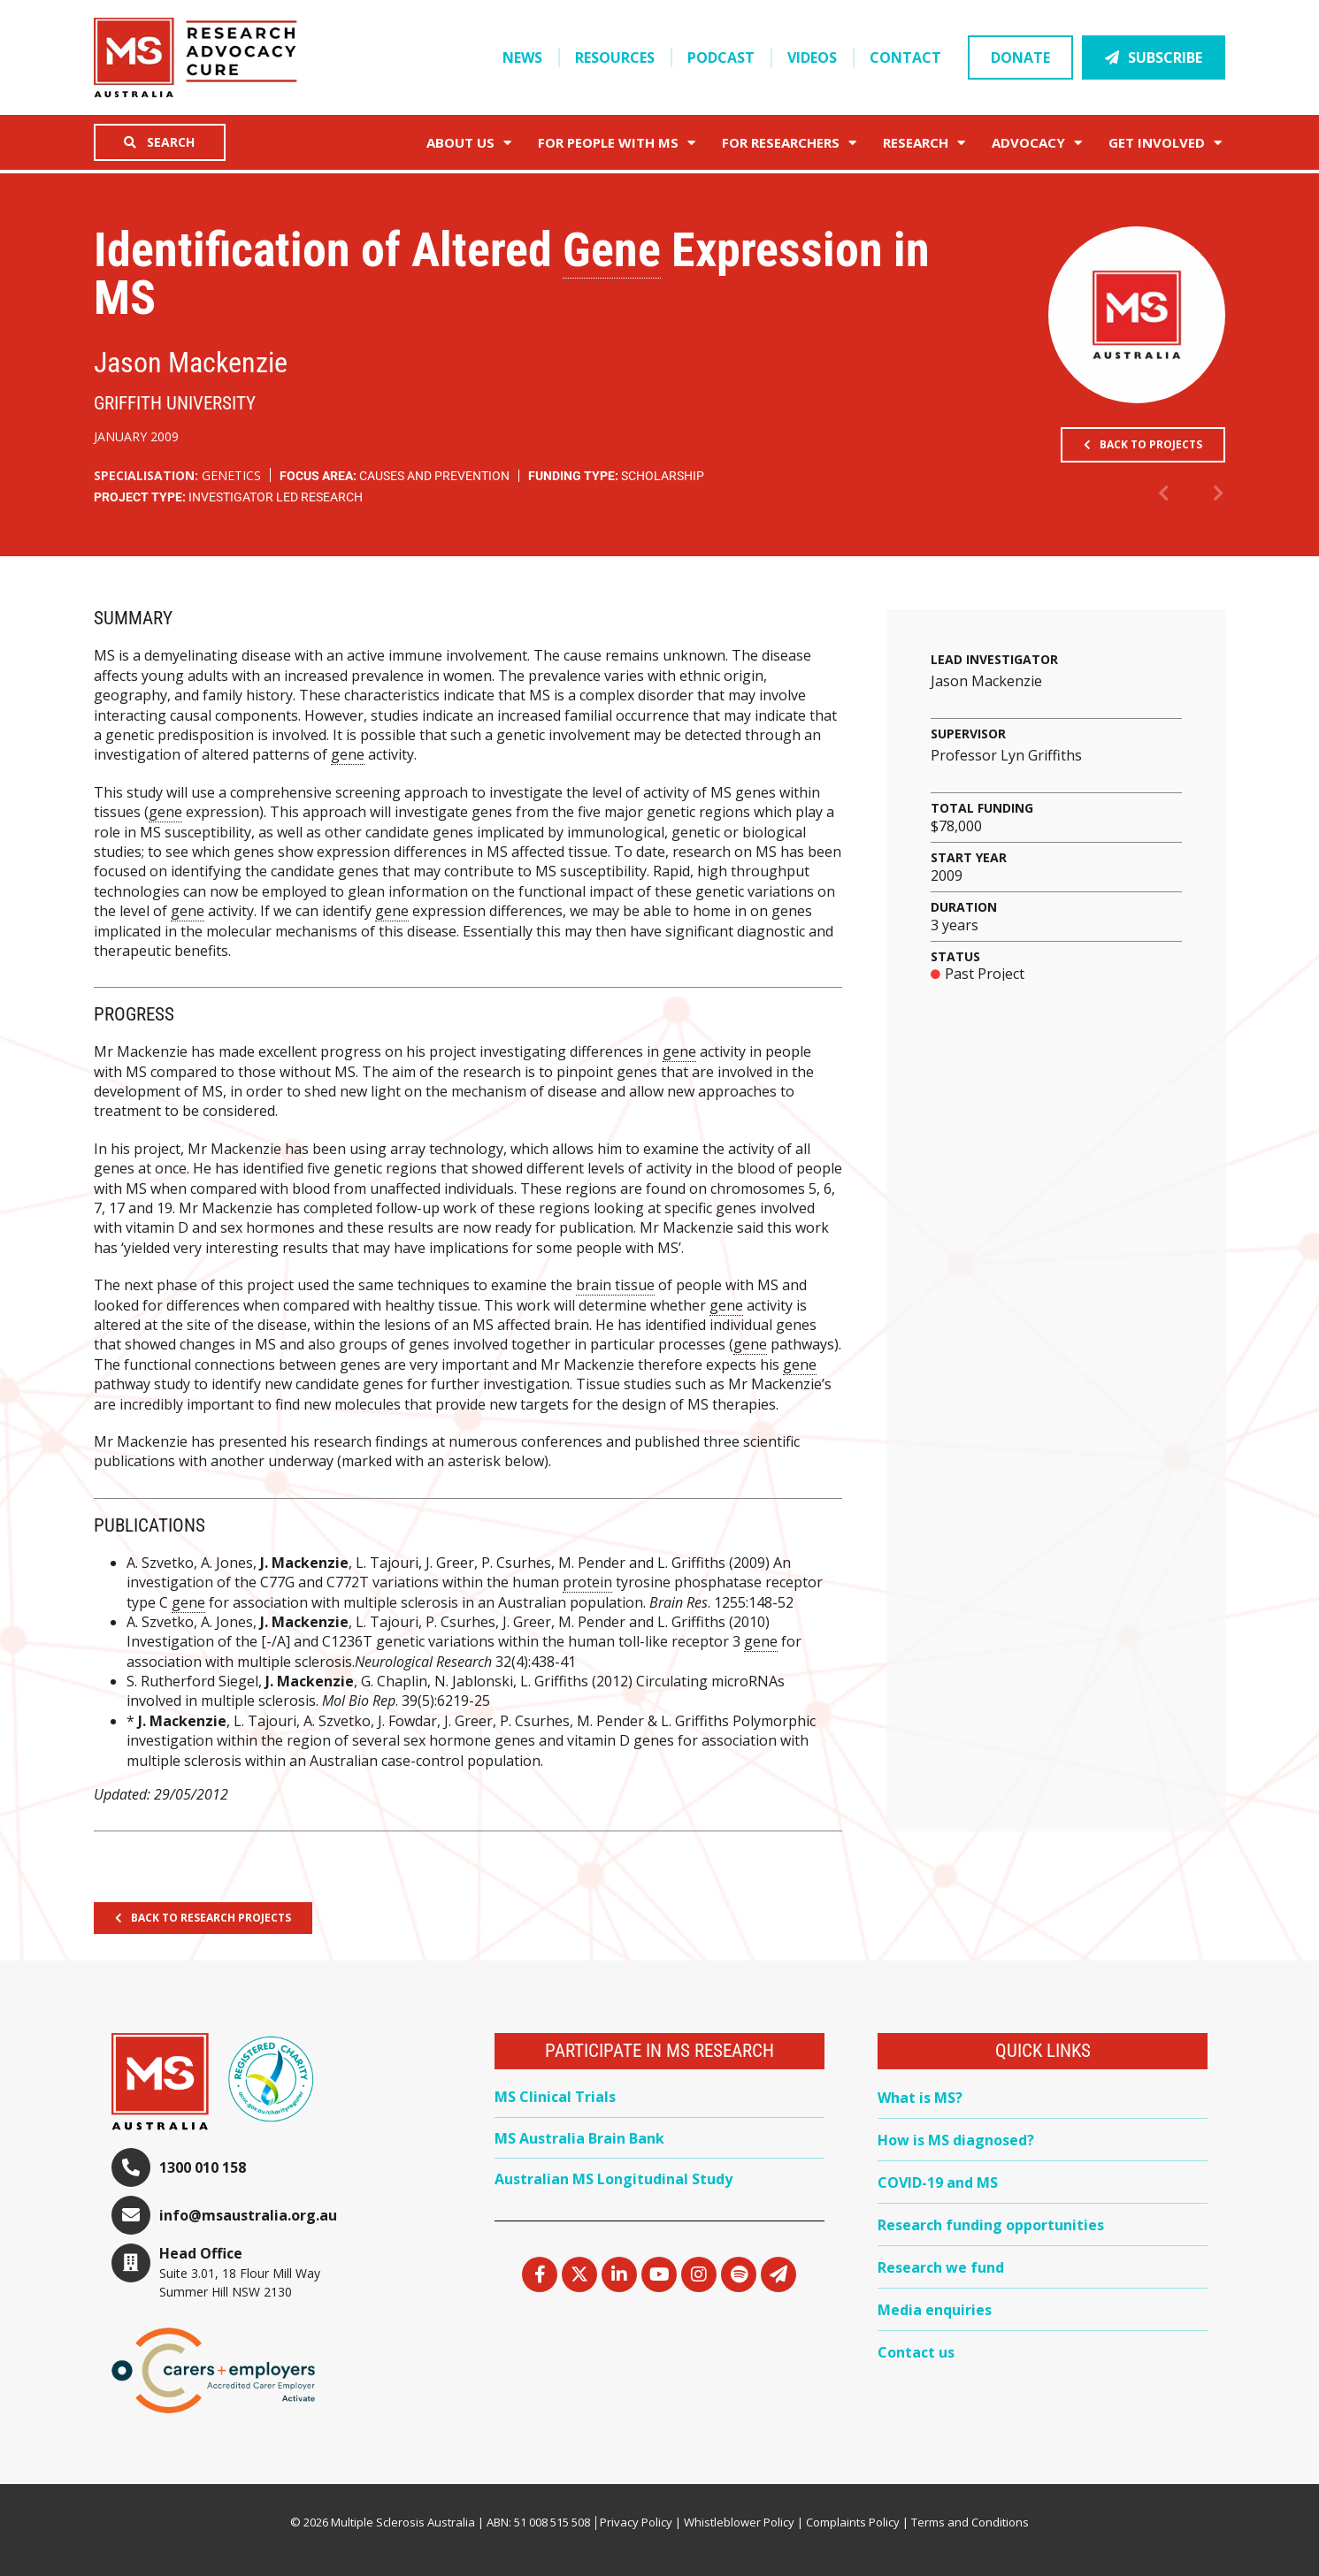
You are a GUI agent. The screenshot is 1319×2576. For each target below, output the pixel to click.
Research (924, 142)
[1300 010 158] (130, 2167)
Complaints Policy (853, 2522)
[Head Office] (130, 2262)
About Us (468, 142)
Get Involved (1165, 142)
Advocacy (1037, 142)
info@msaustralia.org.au (248, 2215)
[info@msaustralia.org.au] (130, 2215)
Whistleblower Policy (739, 2522)
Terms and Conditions (970, 2522)
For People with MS (616, 142)
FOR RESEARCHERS (789, 142)
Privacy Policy (636, 2522)
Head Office (200, 2253)
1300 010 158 (202, 2167)
